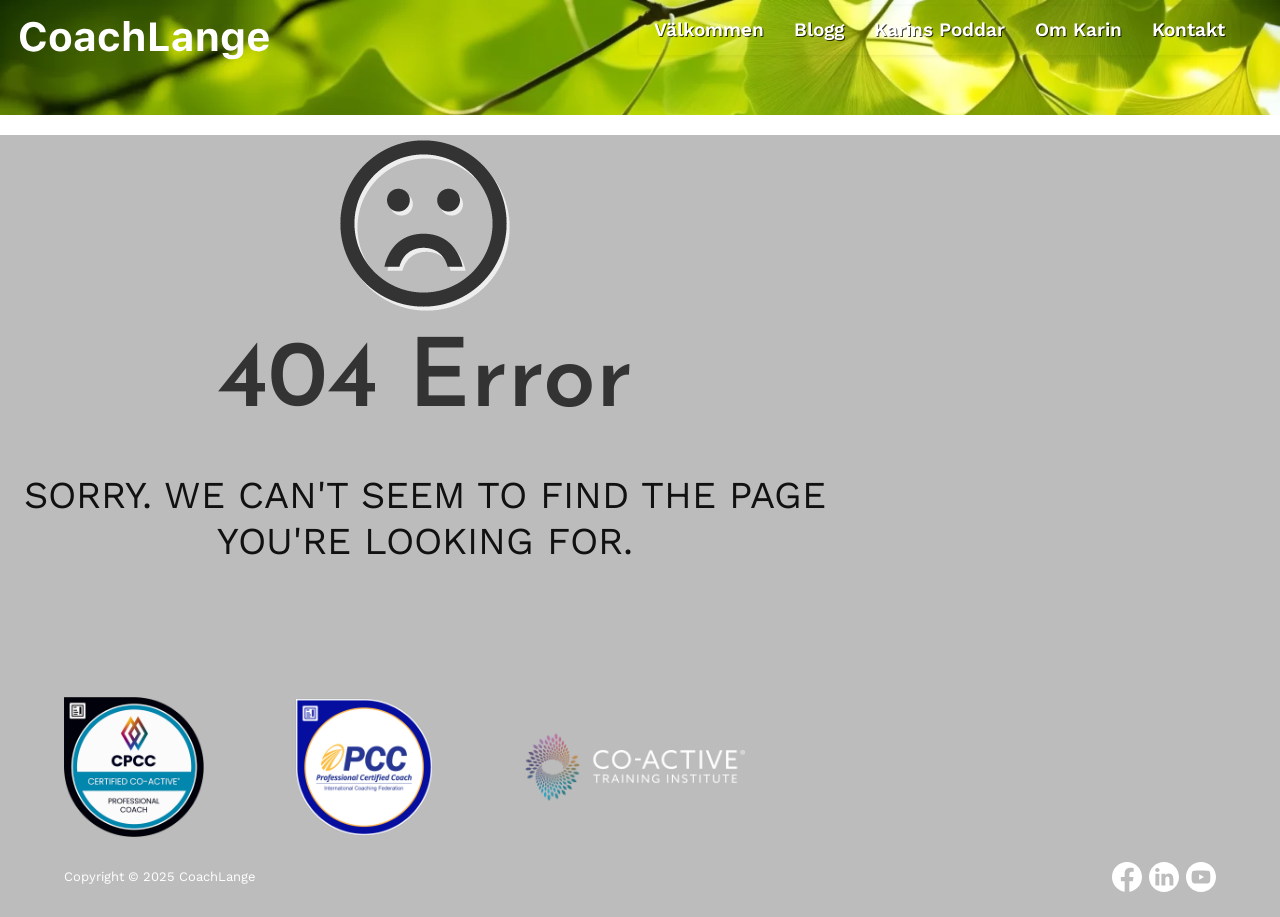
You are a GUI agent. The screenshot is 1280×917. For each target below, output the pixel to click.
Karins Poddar (939, 29)
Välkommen (709, 29)
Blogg (819, 29)
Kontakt (1188, 29)
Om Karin (1078, 29)
